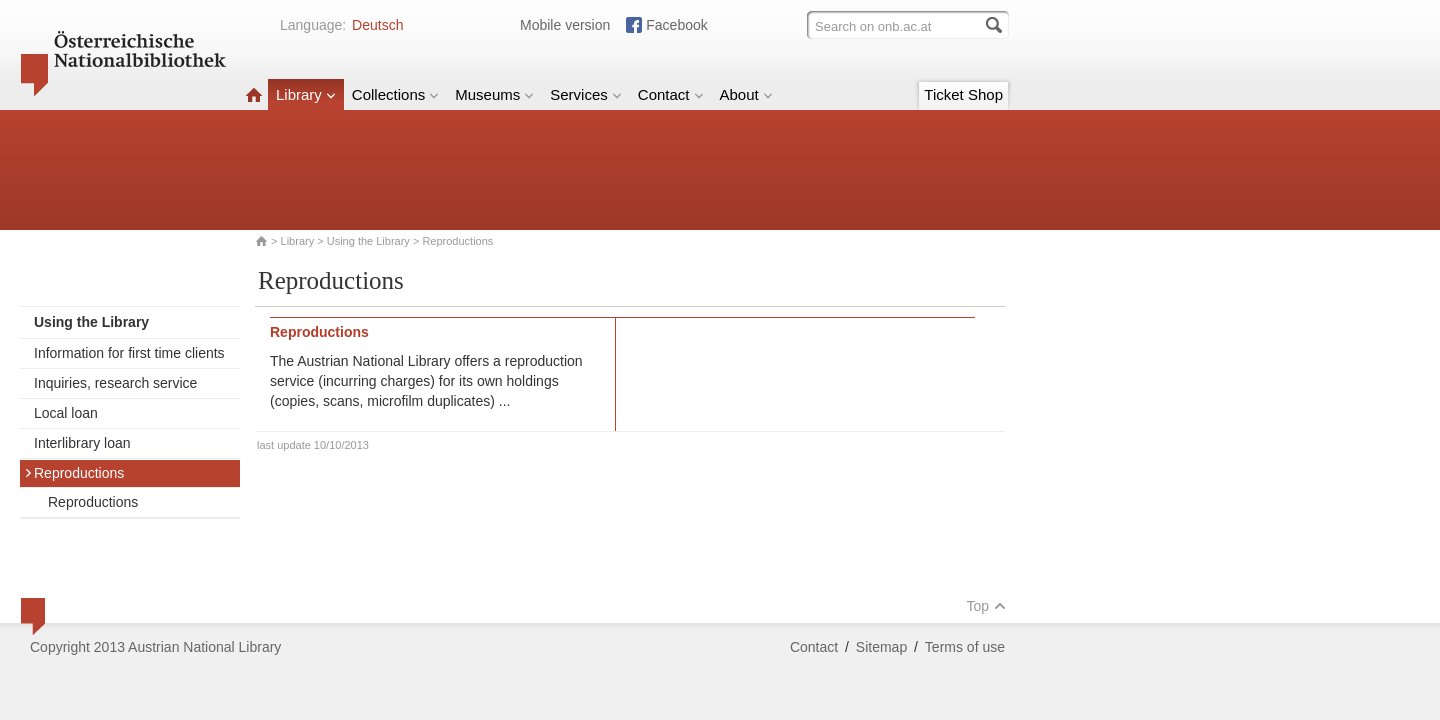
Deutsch (377, 25)
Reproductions (74, 473)
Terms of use (965, 647)
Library (306, 94)
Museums (494, 94)
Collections (395, 94)
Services (586, 94)
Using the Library (368, 241)
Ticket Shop (963, 94)
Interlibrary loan (82, 443)
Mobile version (565, 25)
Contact (671, 94)
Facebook (676, 25)
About (746, 94)
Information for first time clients (129, 353)
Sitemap (881, 647)
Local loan (66, 413)
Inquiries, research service (115, 383)
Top (986, 606)
